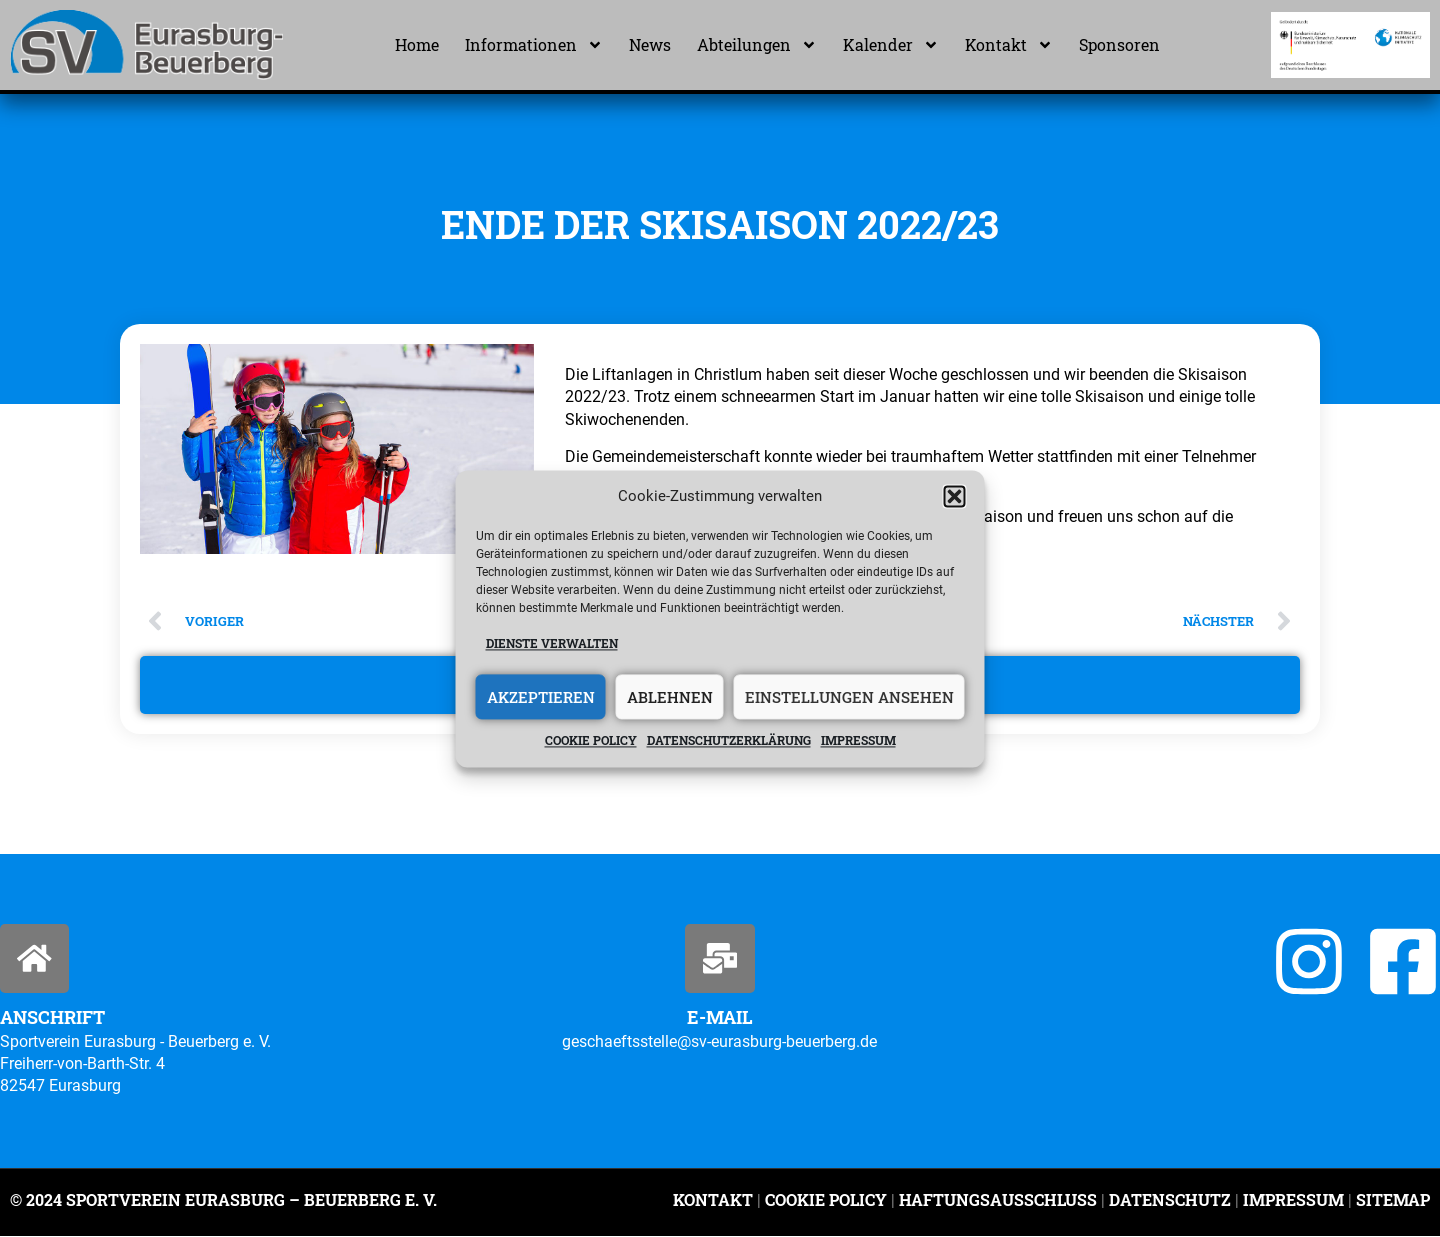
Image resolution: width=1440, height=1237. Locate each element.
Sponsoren (1119, 44)
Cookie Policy (826, 1200)
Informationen (534, 45)
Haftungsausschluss (998, 1200)
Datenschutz (1170, 1200)
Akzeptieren (541, 697)
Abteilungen (757, 45)
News (650, 44)
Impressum (858, 741)
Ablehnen (670, 697)
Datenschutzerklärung (729, 741)
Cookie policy (591, 741)
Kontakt (1009, 45)
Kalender (891, 45)
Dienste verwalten (552, 643)
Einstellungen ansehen (849, 697)
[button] (955, 496)
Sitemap (1391, 1200)
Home (417, 44)
